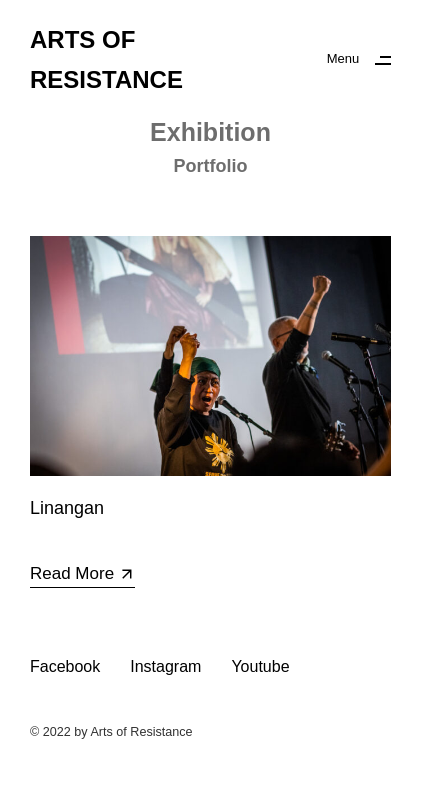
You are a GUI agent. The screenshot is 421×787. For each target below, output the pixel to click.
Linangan (67, 508)
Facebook (65, 666)
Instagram (165, 666)
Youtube (260, 666)
